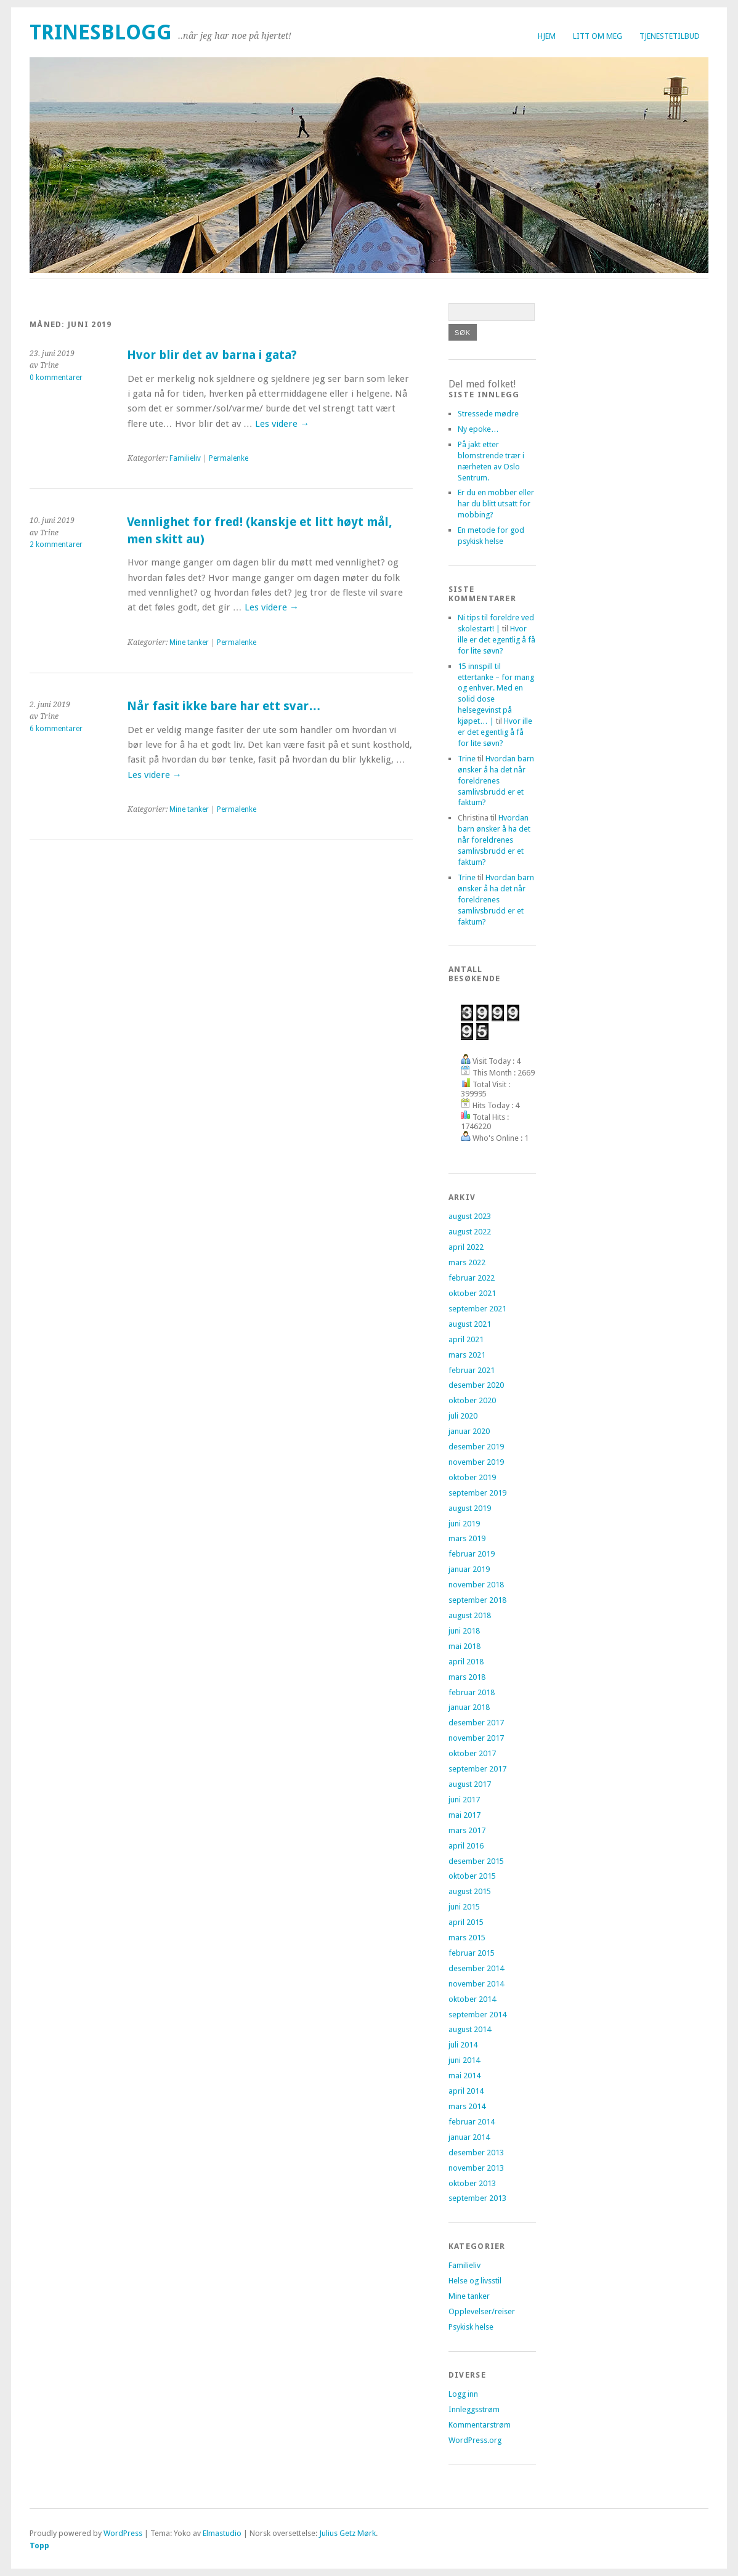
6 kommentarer (56, 728)
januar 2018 (469, 1707)
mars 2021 (466, 1354)
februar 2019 (471, 1553)
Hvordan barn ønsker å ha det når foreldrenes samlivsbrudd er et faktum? (496, 781)
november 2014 (476, 1983)
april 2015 (466, 1922)
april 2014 (466, 2091)
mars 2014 (466, 2106)
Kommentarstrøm (479, 2424)
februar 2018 (471, 1692)
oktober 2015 (472, 1876)
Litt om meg (597, 36)
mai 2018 (464, 1646)
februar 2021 (471, 1370)
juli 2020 (462, 1415)
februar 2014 (471, 2121)
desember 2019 (476, 1446)
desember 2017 (476, 1722)
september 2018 (477, 1600)
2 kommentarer (56, 544)
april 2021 (466, 1339)
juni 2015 (464, 1906)
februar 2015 (471, 1953)
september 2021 (477, 1308)
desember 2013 (476, 2152)
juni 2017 (464, 1799)
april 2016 (466, 1845)
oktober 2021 (472, 1293)
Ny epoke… (478, 429)
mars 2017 (466, 1830)
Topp (39, 2545)
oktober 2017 (472, 1753)
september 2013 (477, 2198)
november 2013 (476, 2168)
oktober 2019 (472, 1477)
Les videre (282, 423)
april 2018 (466, 1661)
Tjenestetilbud (669, 36)
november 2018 (476, 1584)
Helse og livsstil (474, 2280)
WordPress (122, 2533)
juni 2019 (464, 1523)
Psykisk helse (470, 2326)
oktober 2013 (472, 2183)
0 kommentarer (56, 377)
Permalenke (228, 458)
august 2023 (469, 1216)
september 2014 (477, 2014)
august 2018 (469, 1615)
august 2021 (469, 1324)
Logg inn (463, 2394)
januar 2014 (469, 2137)
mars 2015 (466, 1937)
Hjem (547, 36)
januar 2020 (469, 1431)
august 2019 (469, 1508)
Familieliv (185, 458)
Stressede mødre (488, 413)
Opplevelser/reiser (481, 2311)
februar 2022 (471, 1277)
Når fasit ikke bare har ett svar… (224, 706)
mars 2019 (466, 1538)
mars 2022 (466, 1262)
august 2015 (469, 1891)
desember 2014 (476, 1968)
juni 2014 (464, 2060)
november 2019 (476, 1462)
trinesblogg (101, 32)
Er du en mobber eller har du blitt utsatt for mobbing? (496, 503)
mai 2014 (464, 2075)
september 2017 (477, 1768)
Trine (467, 758)
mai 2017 (464, 1815)
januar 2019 (469, 1569)
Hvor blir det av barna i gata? (212, 355)
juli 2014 (462, 2044)
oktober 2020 (472, 1400)
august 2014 (469, 2029)
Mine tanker (189, 642)
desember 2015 (476, 1861)
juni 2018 (464, 1630)
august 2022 (469, 1231)
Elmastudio (222, 2533)
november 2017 (476, 1738)
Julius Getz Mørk (347, 2533)
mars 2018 (466, 1677)
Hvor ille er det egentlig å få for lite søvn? (496, 639)
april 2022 (466, 1247)
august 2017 (469, 1784)
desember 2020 (476, 1385)
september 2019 (477, 1492)
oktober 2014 (472, 1999)
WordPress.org (474, 2440)
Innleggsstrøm (474, 2409)
